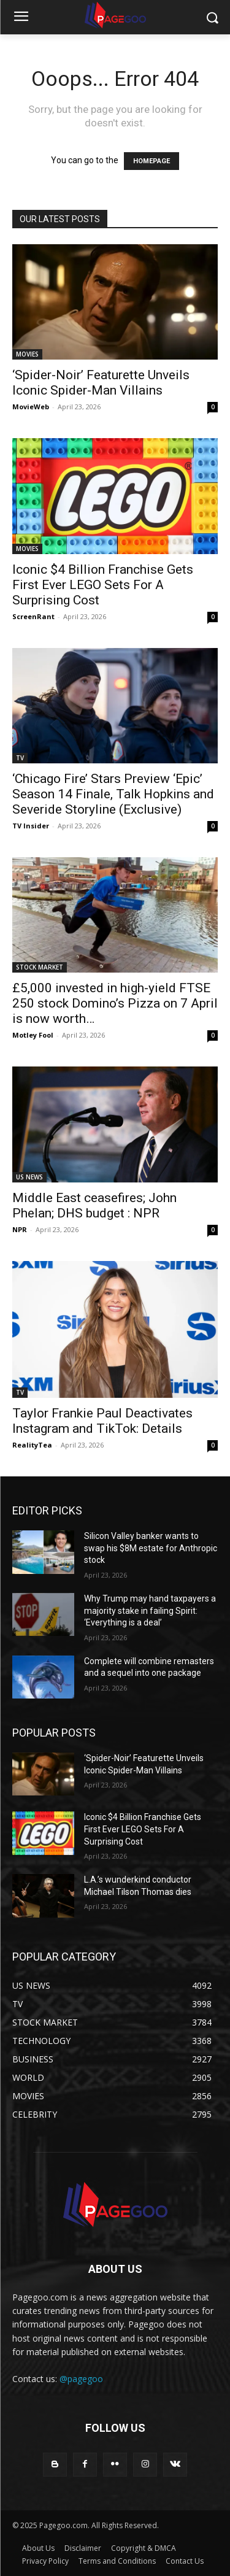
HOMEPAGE (151, 161)
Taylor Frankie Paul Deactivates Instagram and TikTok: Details (102, 1421)
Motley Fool (32, 1034)
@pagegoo (81, 2379)
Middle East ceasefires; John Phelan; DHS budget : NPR (94, 1205)
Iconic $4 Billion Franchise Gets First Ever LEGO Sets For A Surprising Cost (102, 584)
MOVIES (27, 354)
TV (20, 758)
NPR (19, 1229)
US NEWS (29, 1177)
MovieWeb (30, 406)
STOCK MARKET (39, 967)
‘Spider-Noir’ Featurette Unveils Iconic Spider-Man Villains (101, 383)
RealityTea (32, 1444)
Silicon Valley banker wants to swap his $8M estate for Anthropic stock (150, 1548)
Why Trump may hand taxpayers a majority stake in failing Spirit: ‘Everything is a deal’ (150, 1610)
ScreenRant (33, 616)
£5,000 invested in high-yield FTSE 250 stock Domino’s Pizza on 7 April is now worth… (115, 1003)
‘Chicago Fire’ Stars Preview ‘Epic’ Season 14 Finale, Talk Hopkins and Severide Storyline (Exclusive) (113, 794)
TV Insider (30, 825)
